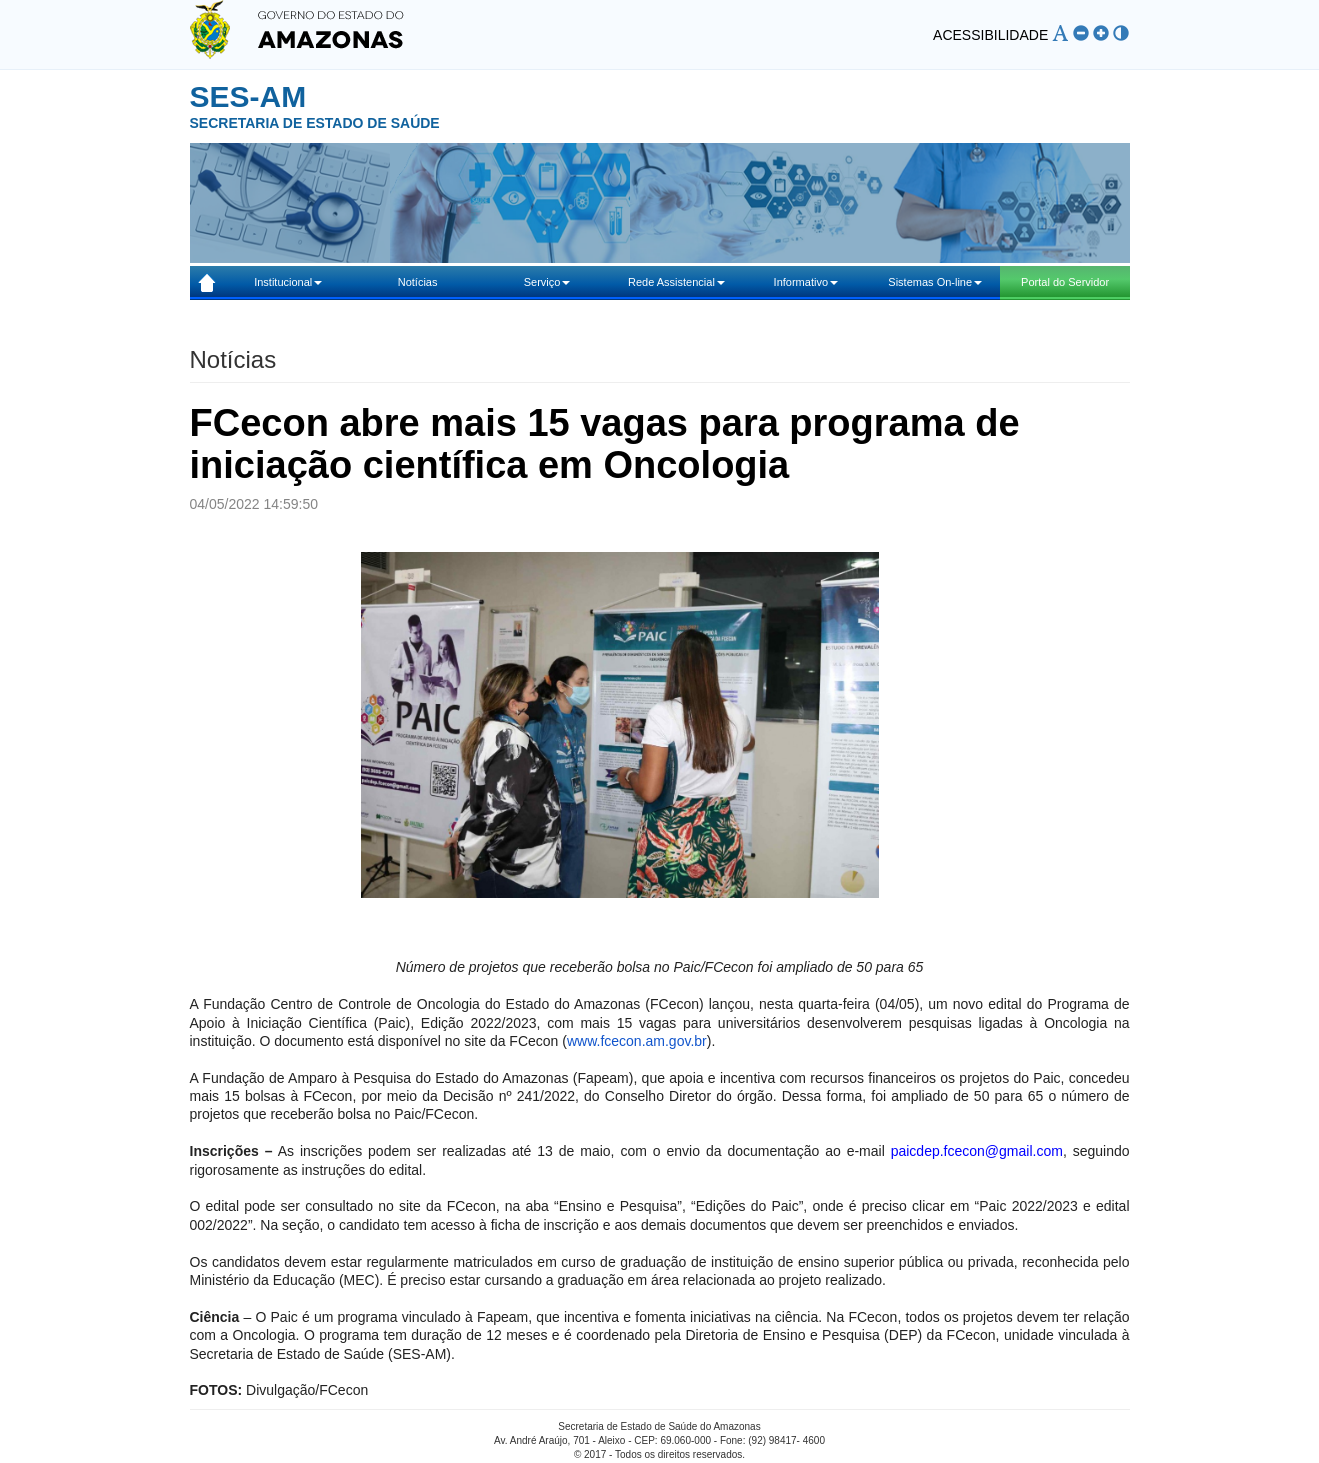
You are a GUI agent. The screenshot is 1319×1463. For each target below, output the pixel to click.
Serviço (547, 282)
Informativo (806, 282)
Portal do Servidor (1065, 282)
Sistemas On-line (935, 282)
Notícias (418, 282)
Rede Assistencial (676, 282)
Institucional (288, 282)
